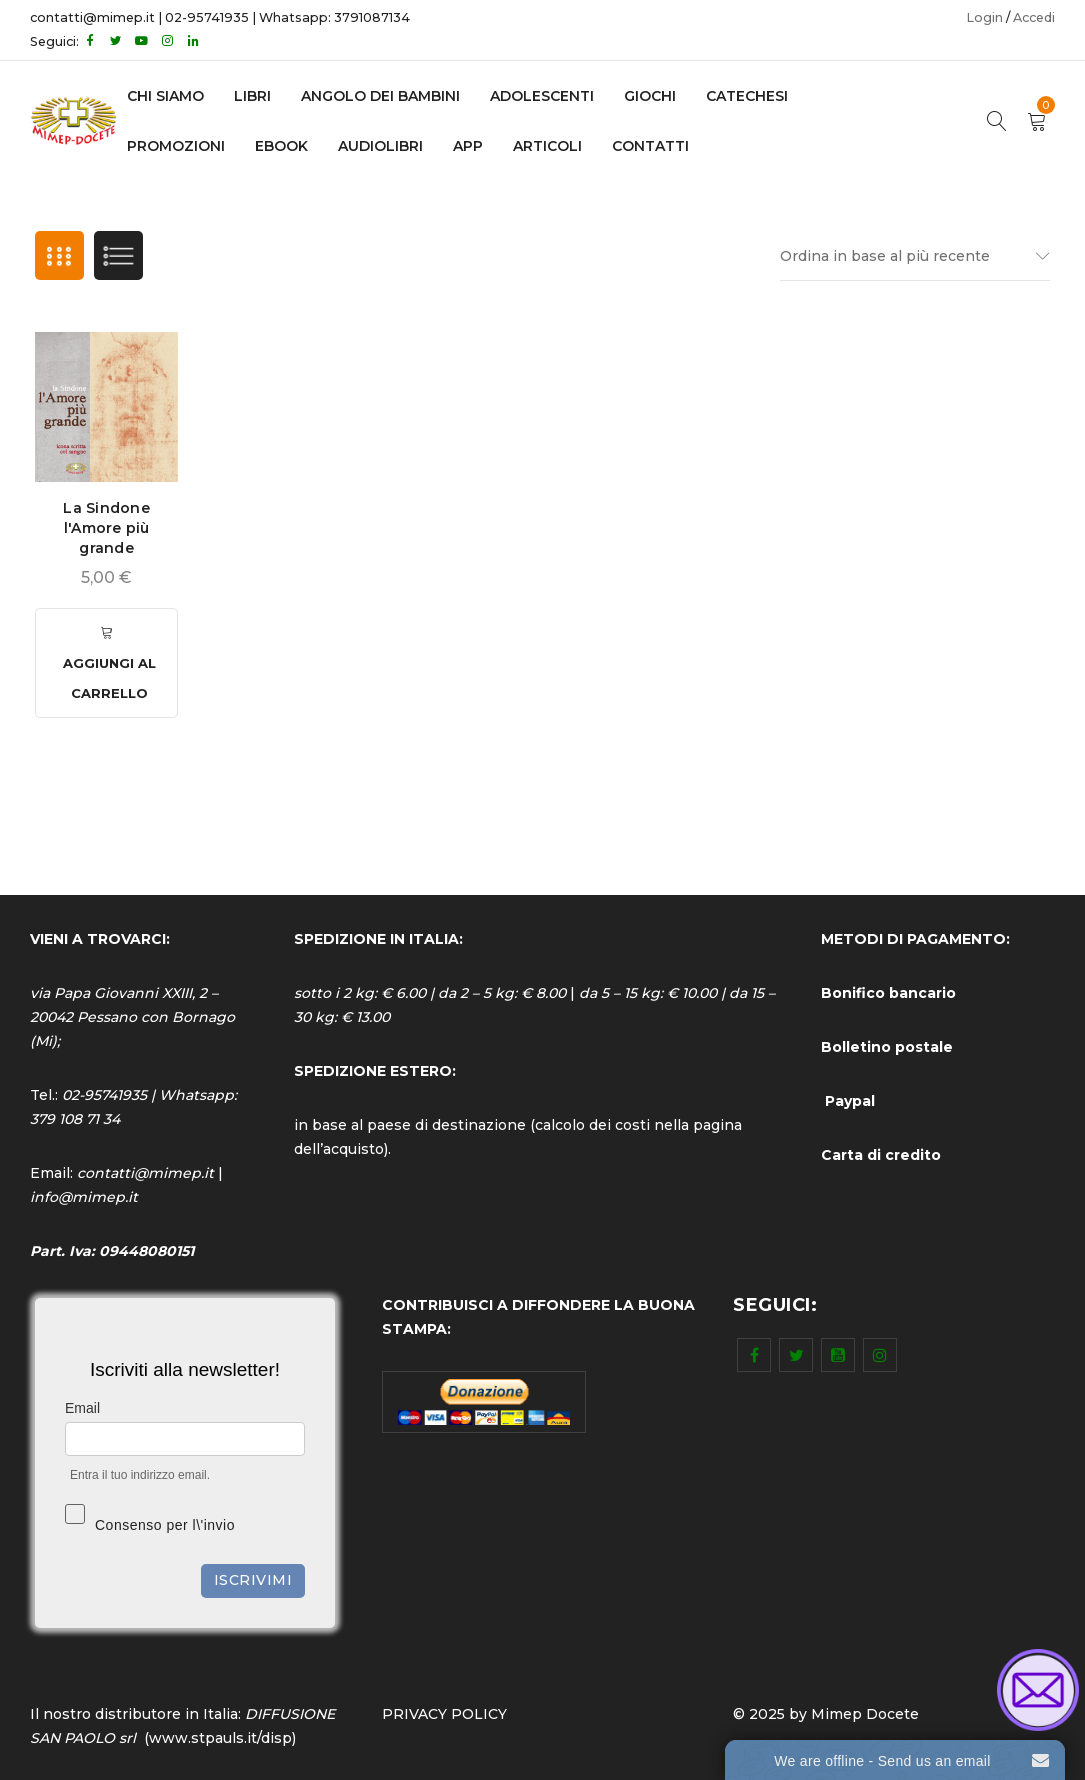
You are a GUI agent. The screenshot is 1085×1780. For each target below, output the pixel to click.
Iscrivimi (253, 1580)
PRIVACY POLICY (444, 1714)
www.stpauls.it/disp (220, 1738)
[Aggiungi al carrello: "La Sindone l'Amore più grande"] (106, 663)
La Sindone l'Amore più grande (106, 528)
